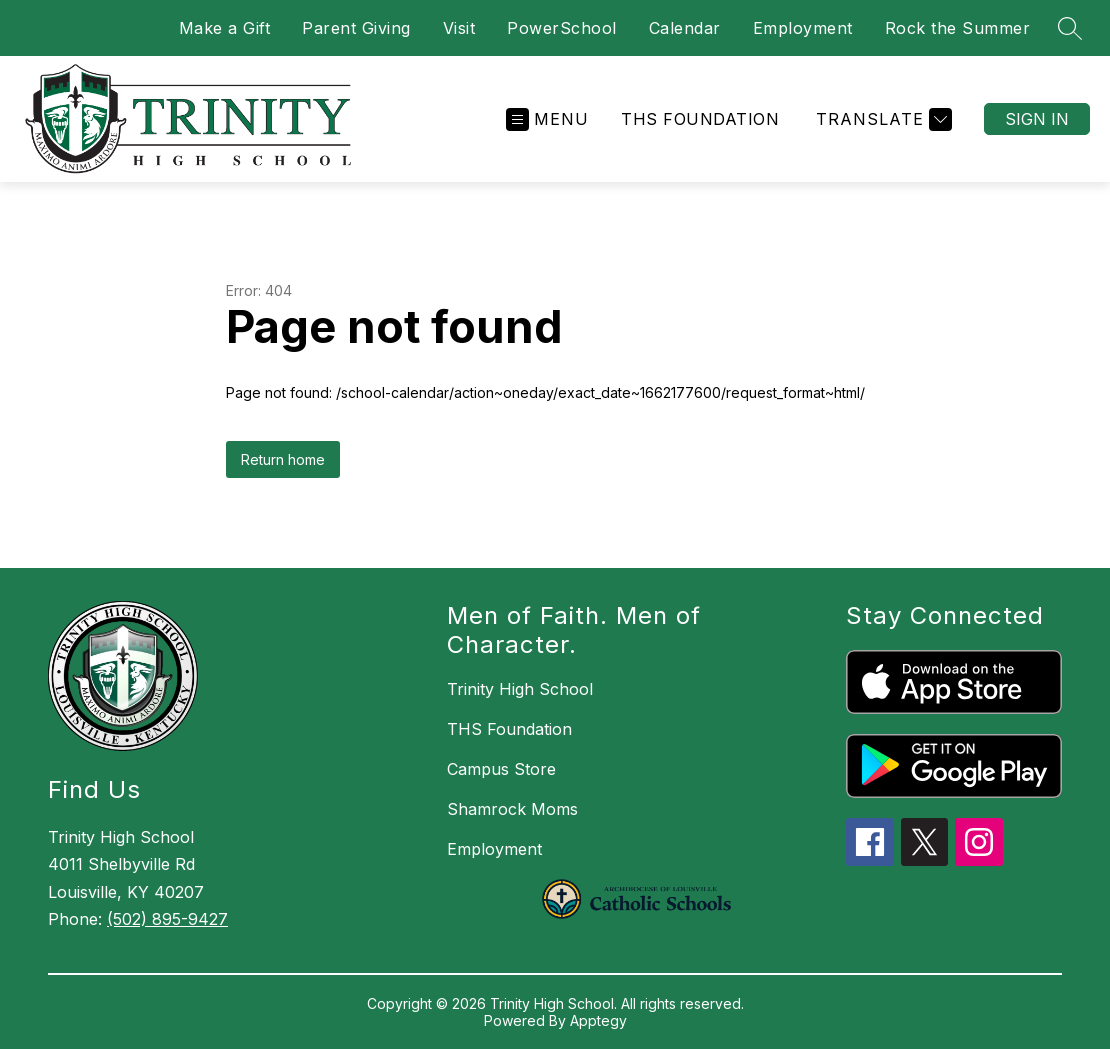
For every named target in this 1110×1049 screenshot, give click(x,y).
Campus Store (501, 769)
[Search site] (1070, 28)
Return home (283, 459)
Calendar (685, 28)
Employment (803, 28)
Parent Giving (356, 28)
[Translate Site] (881, 119)
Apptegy (598, 1020)
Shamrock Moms (512, 809)
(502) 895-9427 (167, 919)
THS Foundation (700, 119)
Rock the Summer (958, 28)
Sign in (1037, 119)
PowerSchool (562, 28)
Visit (459, 28)
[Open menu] (547, 119)
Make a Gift (225, 28)
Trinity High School (520, 689)
